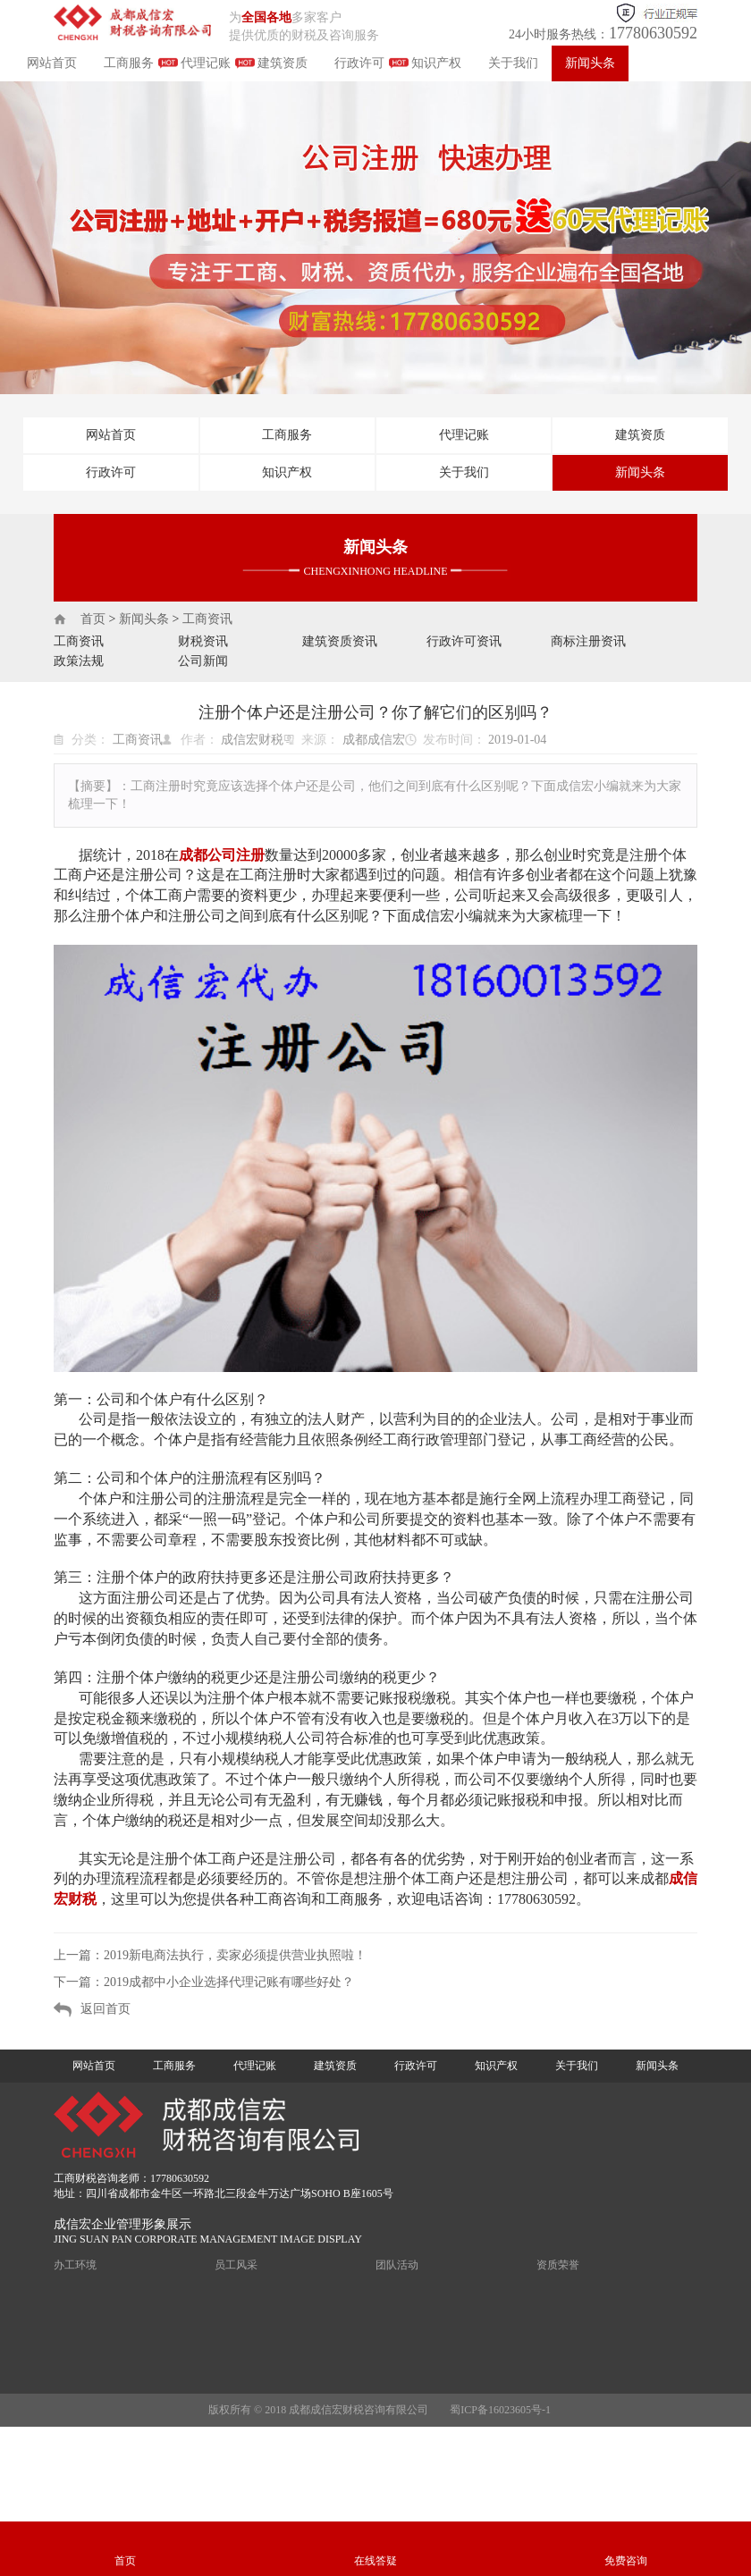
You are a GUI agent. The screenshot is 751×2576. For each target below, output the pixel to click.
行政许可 (359, 63)
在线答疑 (375, 2561)
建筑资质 (282, 63)
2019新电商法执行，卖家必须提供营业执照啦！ (235, 1955)
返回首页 (105, 2009)
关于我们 (513, 63)
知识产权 (436, 63)
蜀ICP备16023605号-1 (500, 2409)
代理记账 (206, 63)
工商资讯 (207, 619)
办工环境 (75, 2265)
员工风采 (236, 2265)
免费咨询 (625, 2561)
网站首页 (52, 63)
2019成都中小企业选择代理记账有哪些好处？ (229, 1982)
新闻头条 (590, 63)
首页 (92, 619)
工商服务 (129, 63)
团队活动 (397, 2265)
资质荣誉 (557, 2265)
